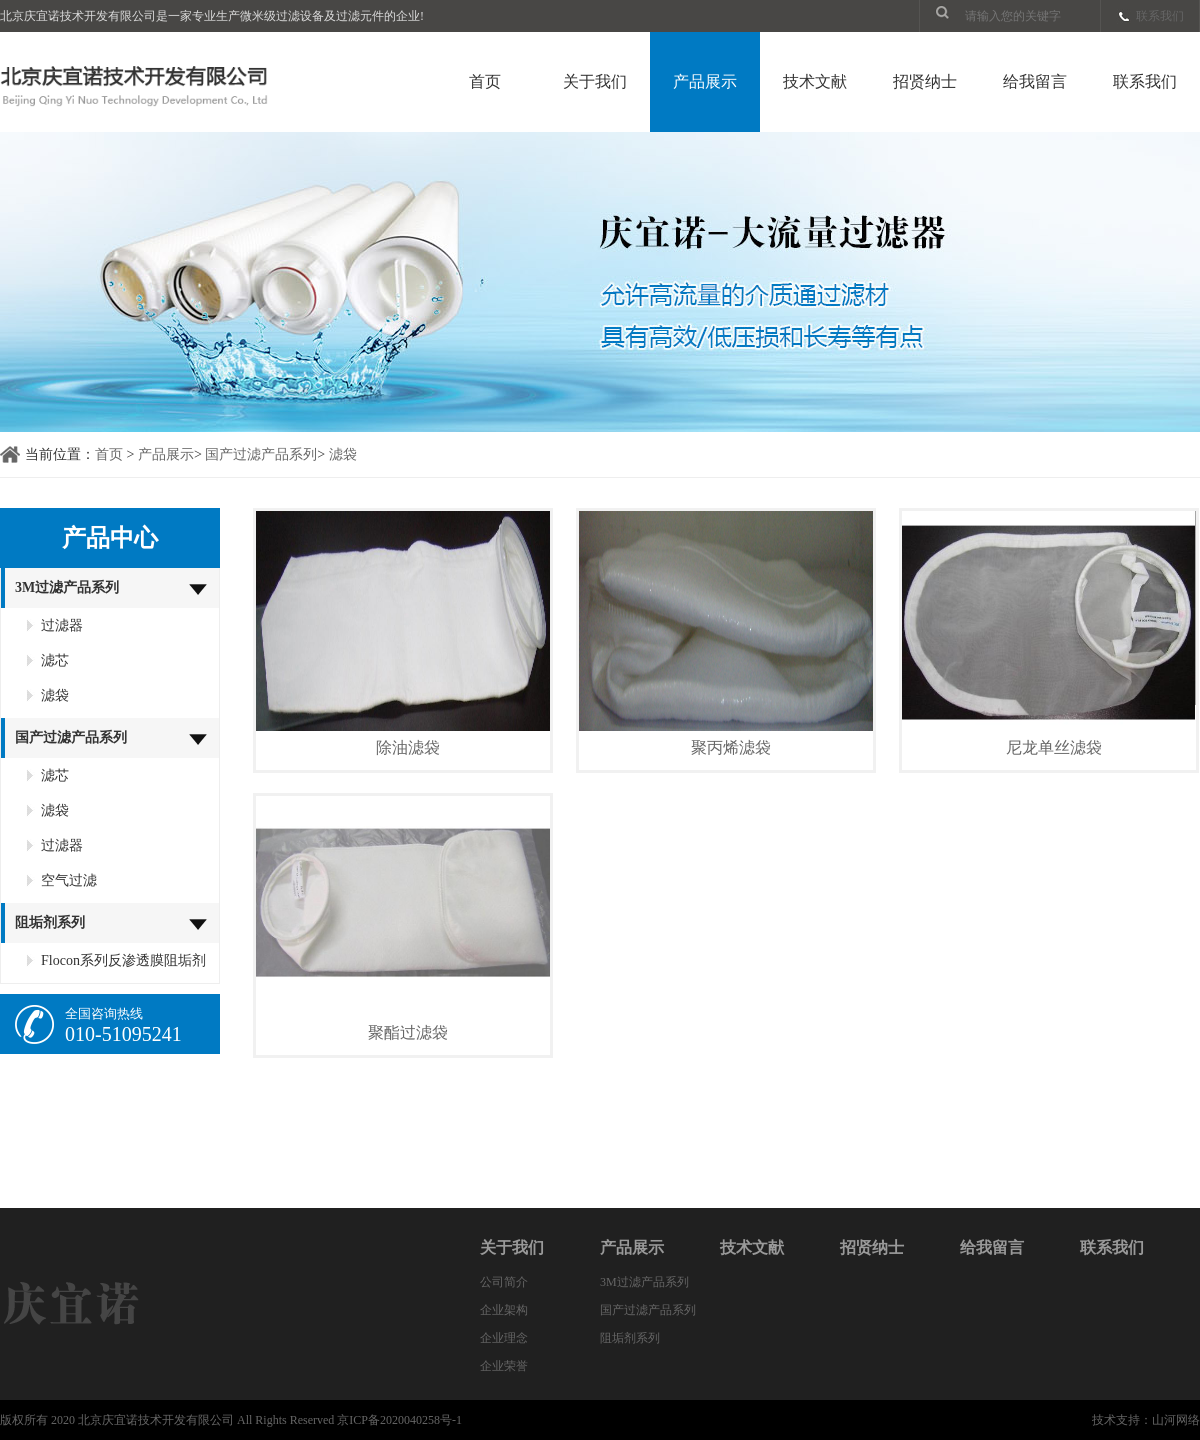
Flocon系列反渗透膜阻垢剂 (123, 960)
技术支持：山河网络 (1146, 1420)
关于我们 (595, 81)
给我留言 (1035, 81)
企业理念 (504, 1338)
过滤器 (62, 625)
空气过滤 (69, 880)
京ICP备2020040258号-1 (399, 1420)
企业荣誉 (504, 1366)
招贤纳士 (925, 81)
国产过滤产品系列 (261, 454)
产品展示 (705, 81)
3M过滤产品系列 (67, 587)
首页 (485, 81)
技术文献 (815, 81)
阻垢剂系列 (50, 922)
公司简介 (504, 1282)
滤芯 (55, 660)
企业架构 (504, 1310)
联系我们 (1160, 16)
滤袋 (343, 454)
